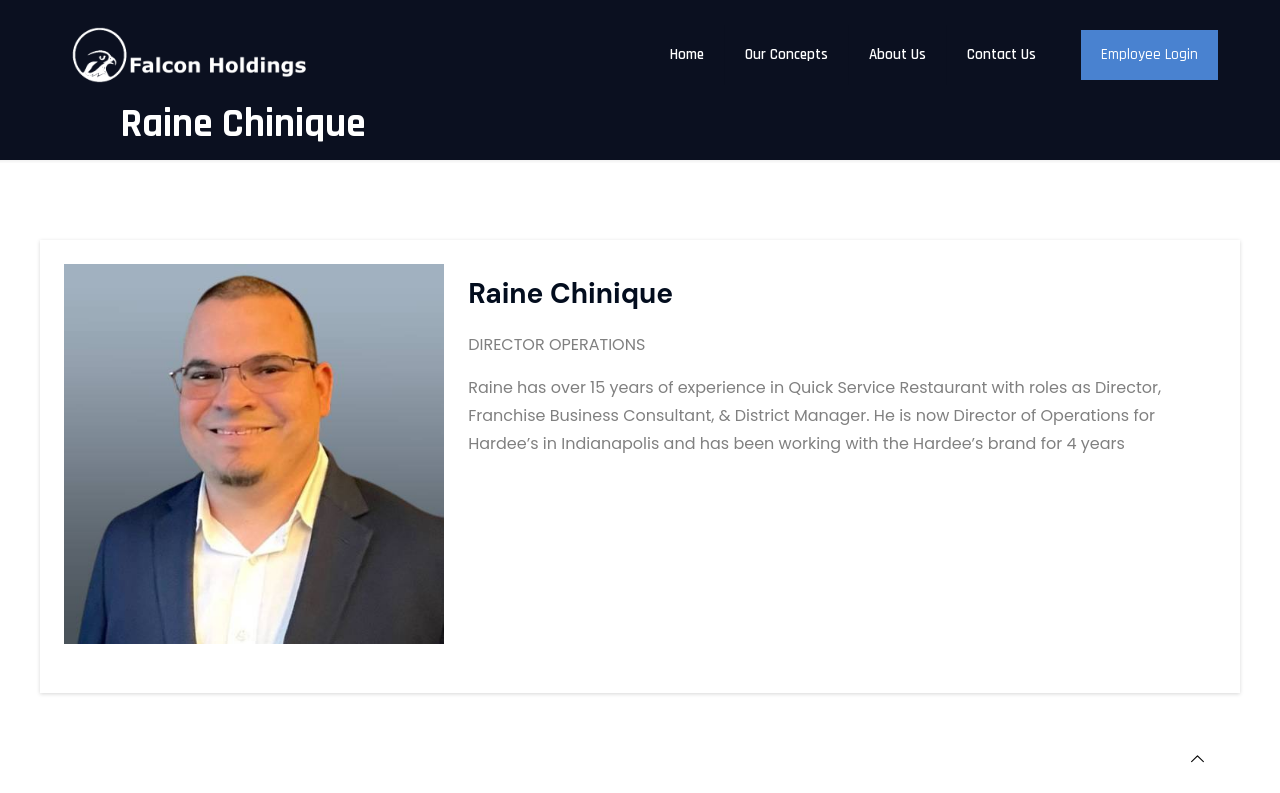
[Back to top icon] (1197, 759)
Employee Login (1149, 54)
